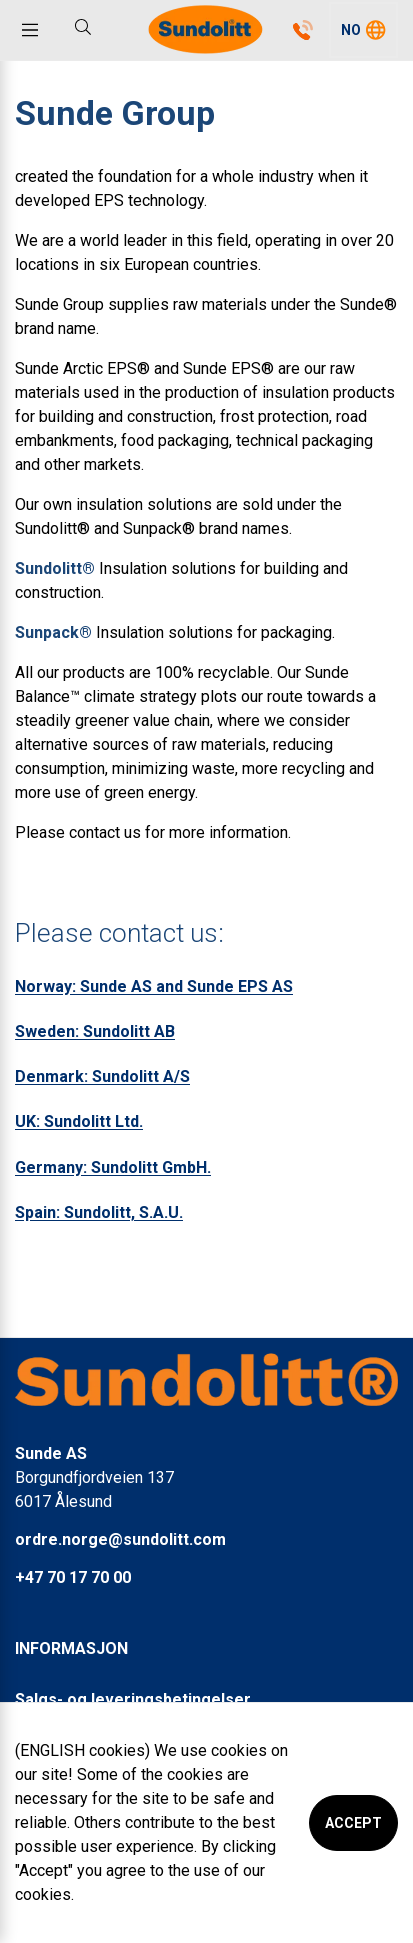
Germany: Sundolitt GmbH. (113, 1167)
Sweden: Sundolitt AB (95, 1031)
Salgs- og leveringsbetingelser (133, 1699)
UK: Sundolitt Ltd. (79, 1121)
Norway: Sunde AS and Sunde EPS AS (154, 986)
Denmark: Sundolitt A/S (102, 1076)
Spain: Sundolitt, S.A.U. (99, 1212)
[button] (363, 30)
